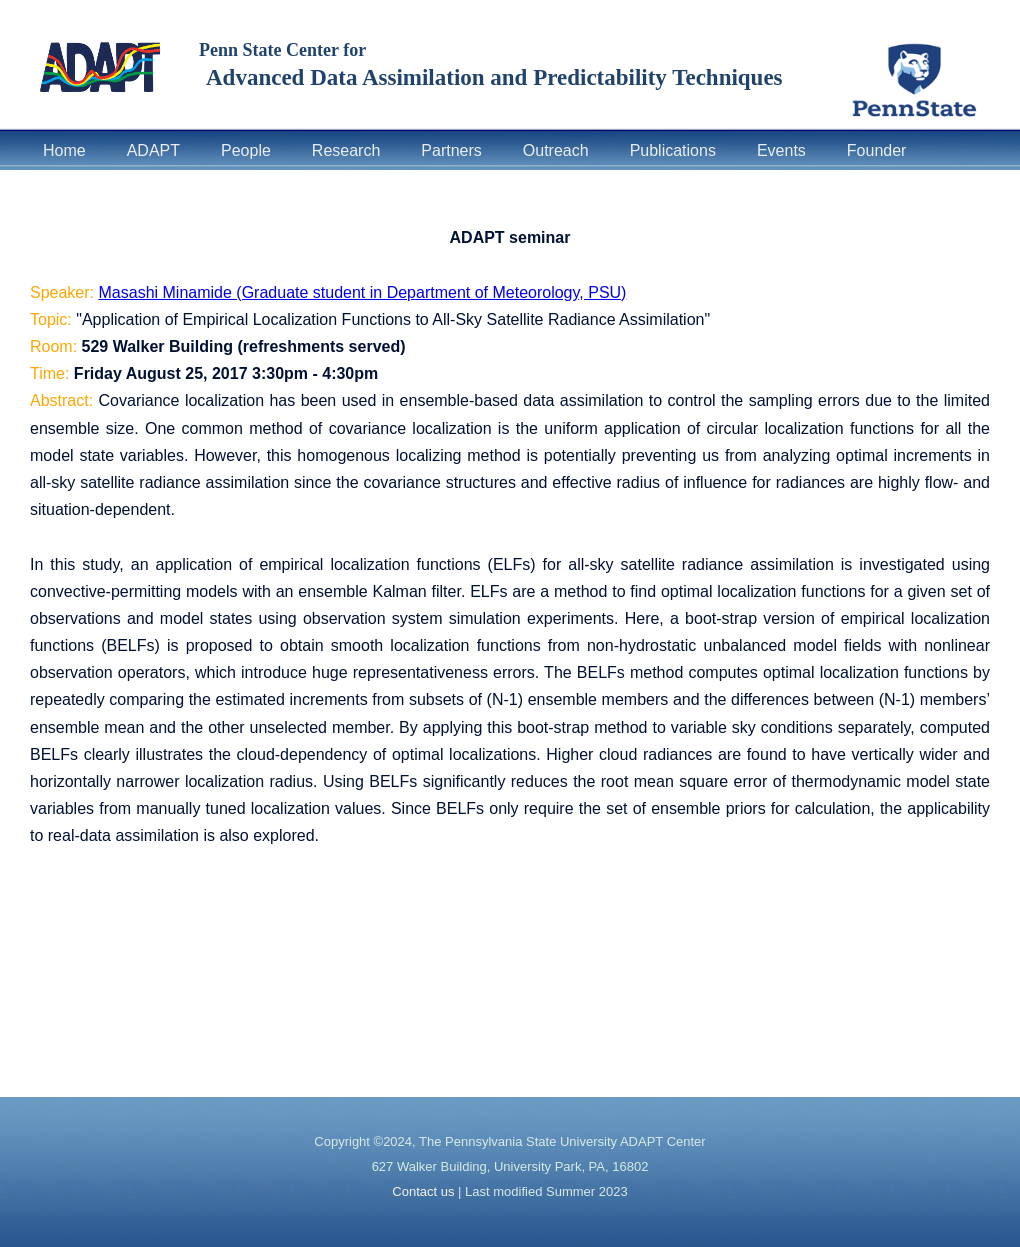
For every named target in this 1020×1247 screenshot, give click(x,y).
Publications (673, 150)
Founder (877, 150)
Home (64, 150)
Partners (451, 150)
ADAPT (153, 150)
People (246, 150)
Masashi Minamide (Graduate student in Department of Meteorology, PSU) (363, 292)
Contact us (423, 1191)
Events (781, 150)
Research (346, 150)
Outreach (556, 150)
